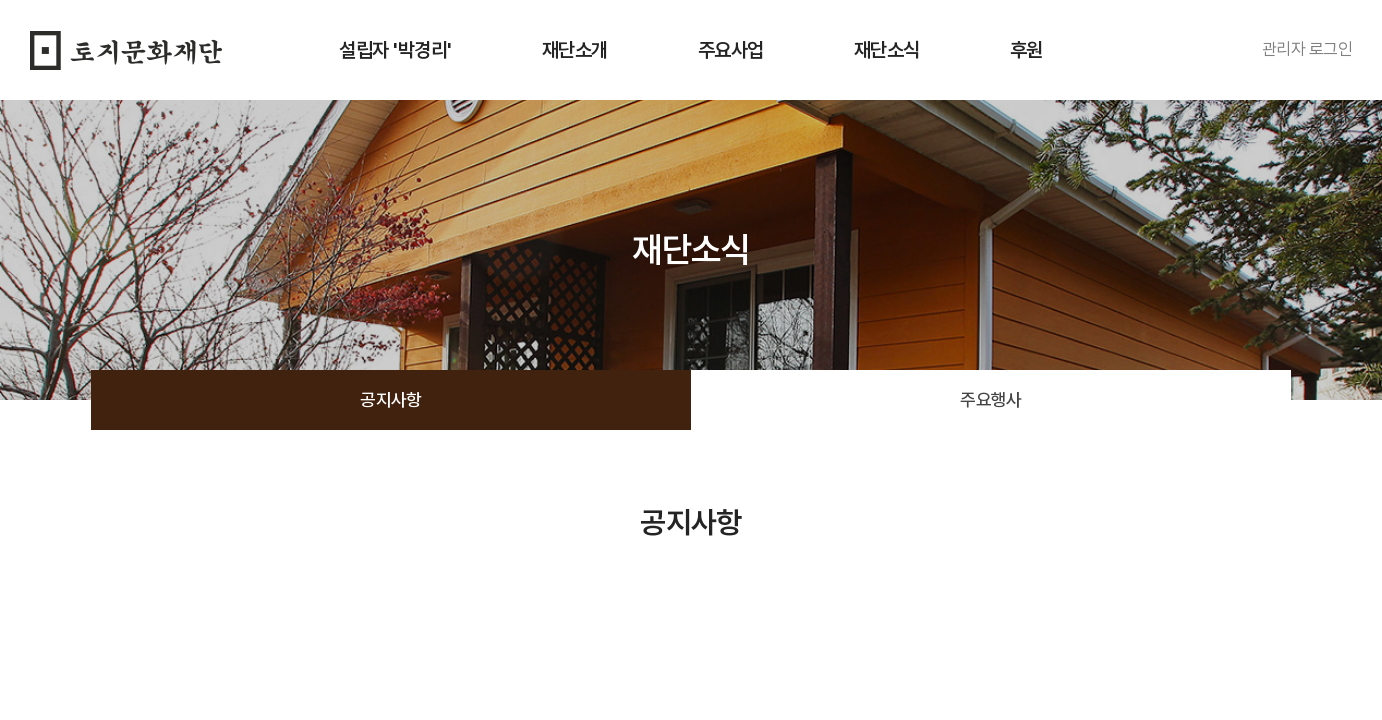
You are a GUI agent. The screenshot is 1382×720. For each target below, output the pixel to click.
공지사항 (391, 399)
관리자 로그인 (1307, 49)
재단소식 (887, 50)
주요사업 (731, 50)
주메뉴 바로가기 (0, 0)
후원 (1026, 50)
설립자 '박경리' (395, 50)
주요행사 (991, 399)
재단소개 (575, 50)
